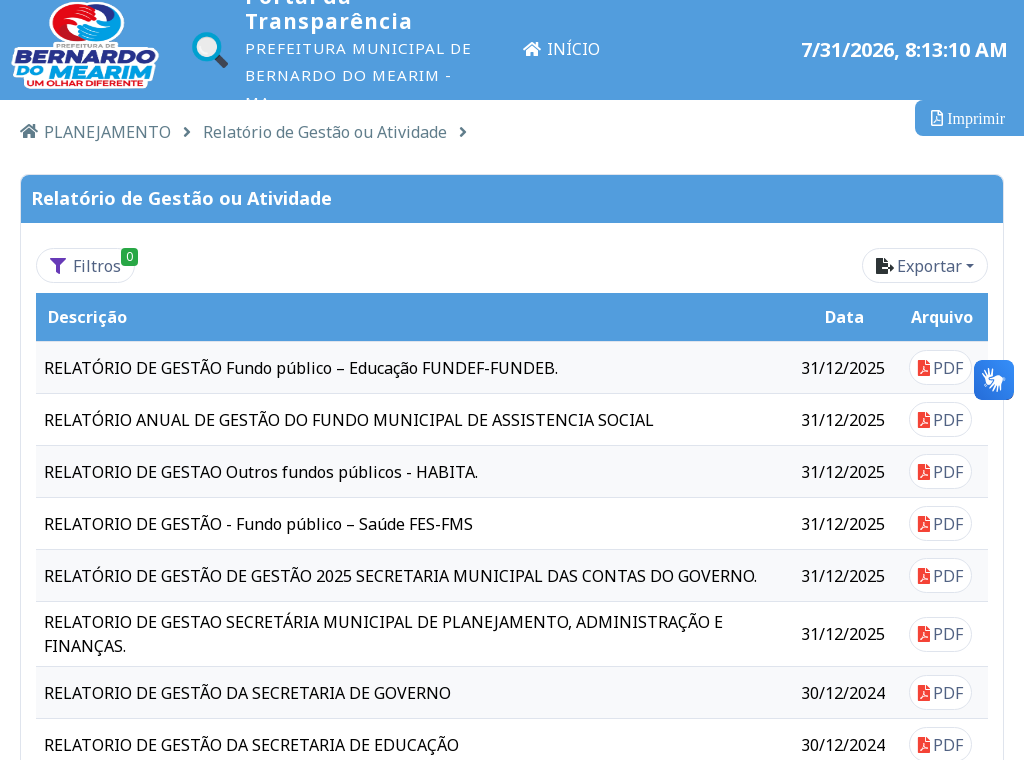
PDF (940, 368)
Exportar (919, 266)
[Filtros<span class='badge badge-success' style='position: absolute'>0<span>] (85, 265)
